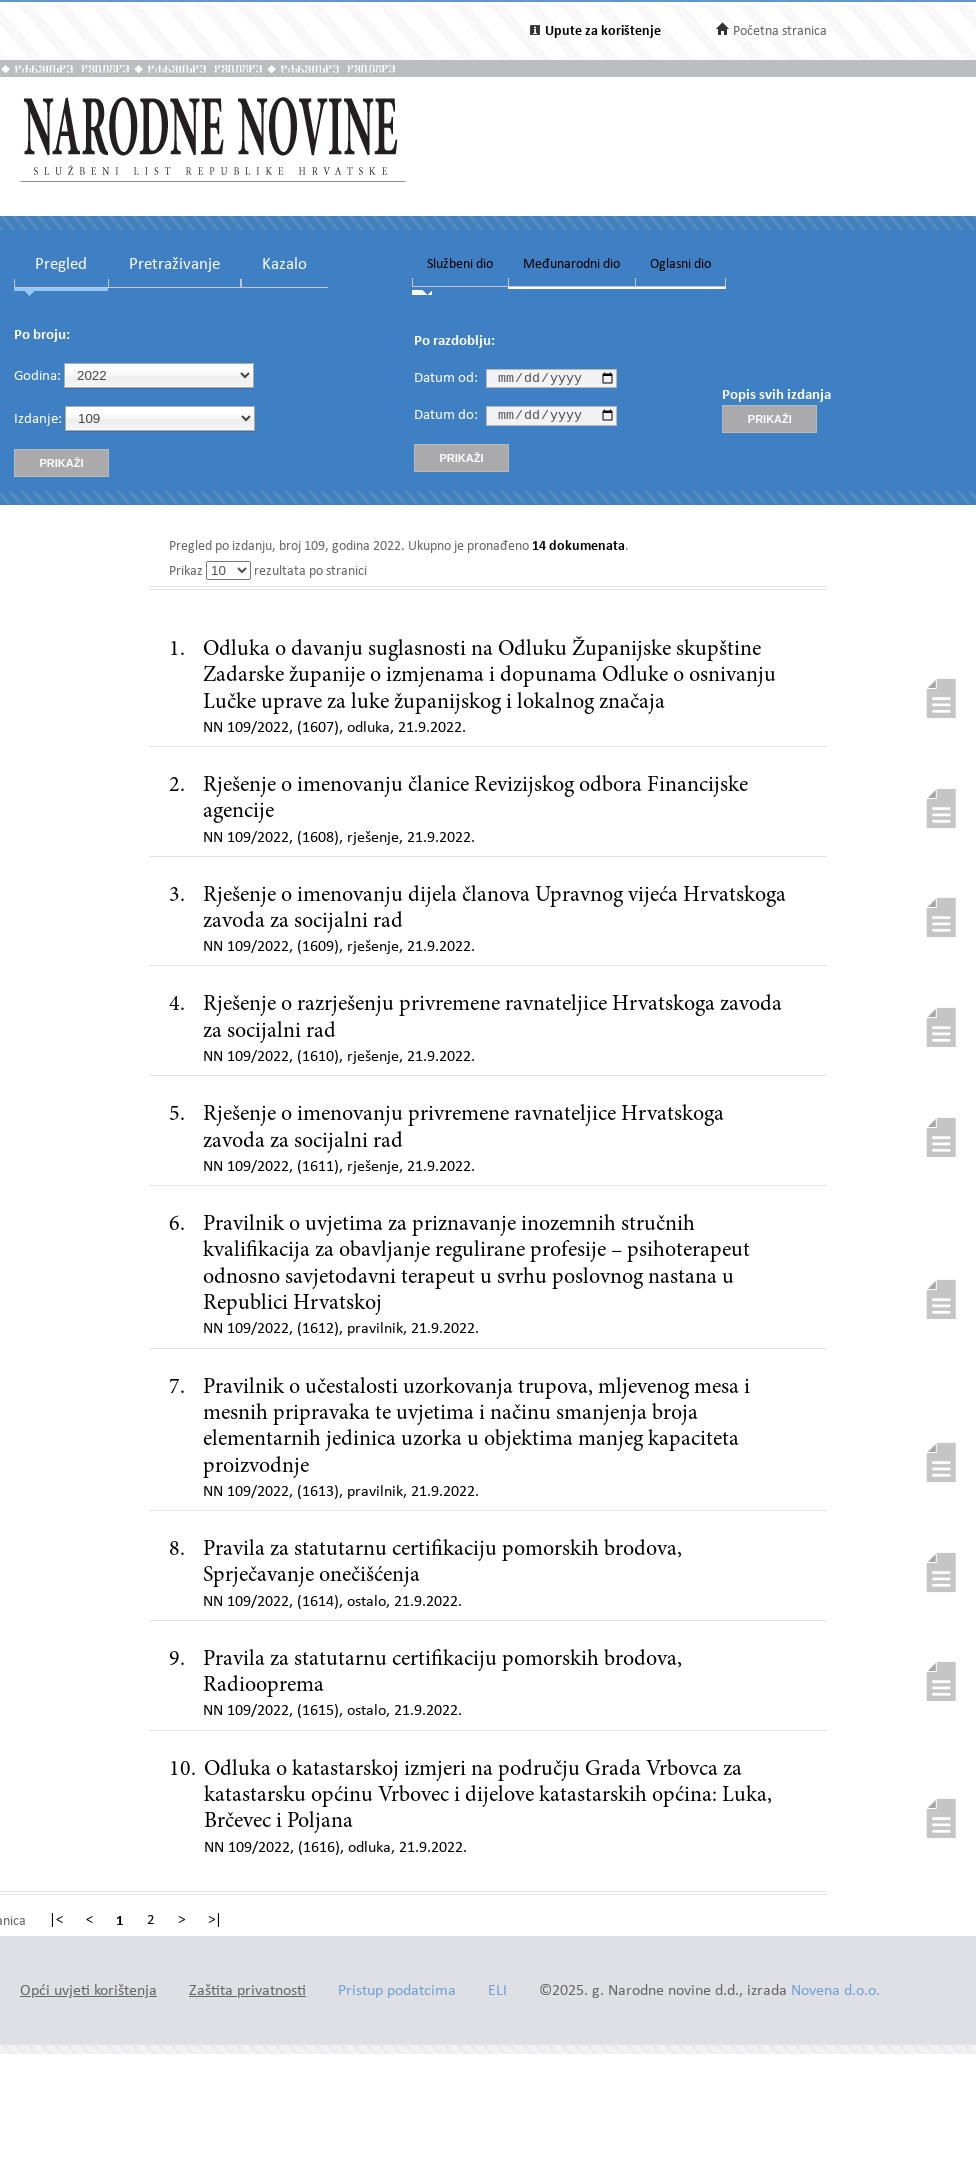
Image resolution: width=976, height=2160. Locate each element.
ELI (497, 1991)
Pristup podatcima (397, 1991)
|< (56, 1921)
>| (215, 1921)
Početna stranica (780, 31)
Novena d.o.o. (835, 1991)
